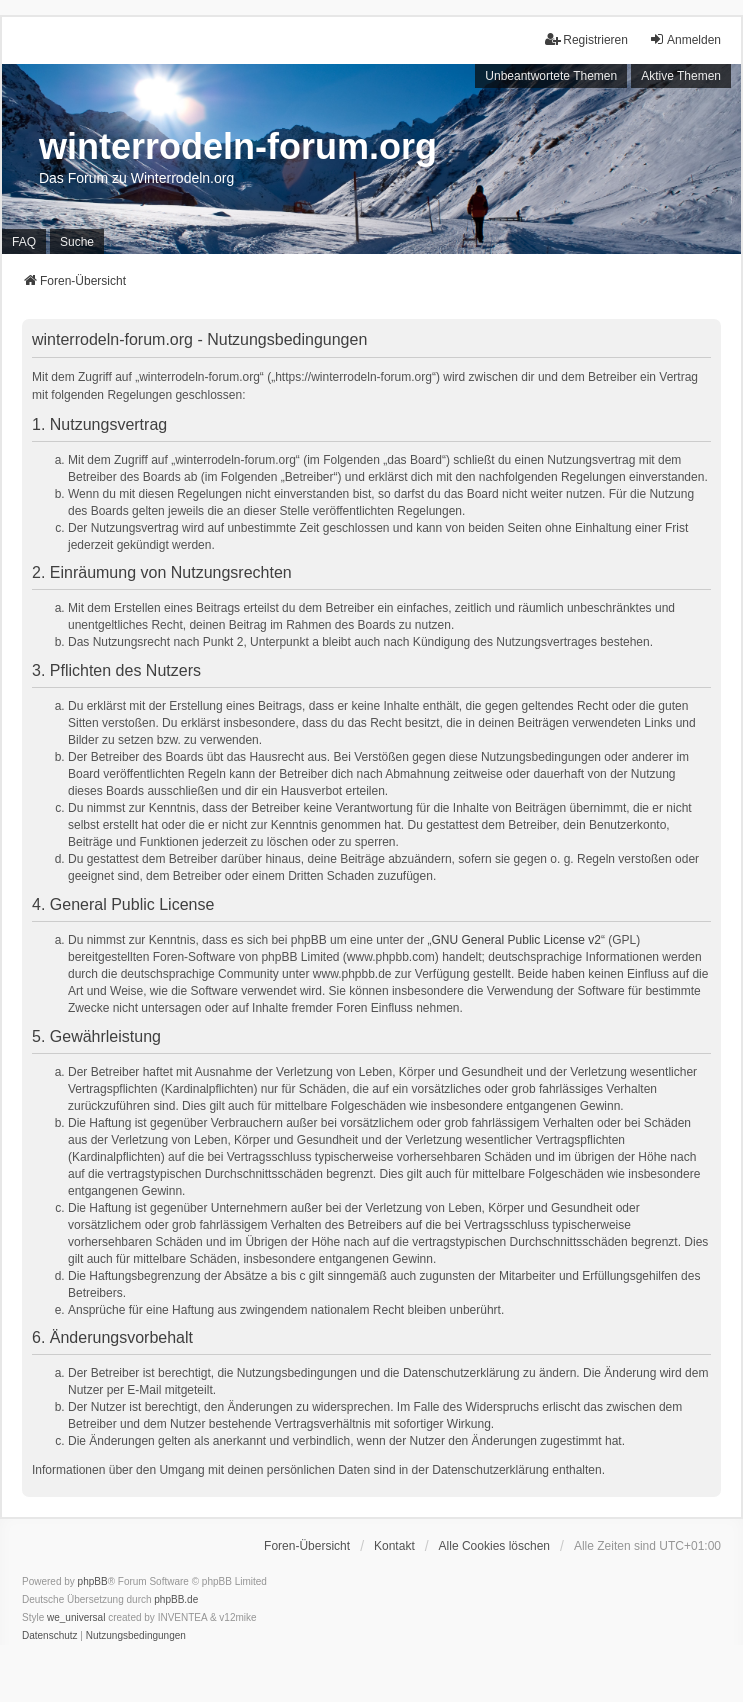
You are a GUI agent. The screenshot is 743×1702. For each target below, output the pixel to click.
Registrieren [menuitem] (586, 39)
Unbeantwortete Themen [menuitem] (551, 76)
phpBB (93, 1581)
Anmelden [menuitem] (685, 39)
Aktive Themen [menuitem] (681, 76)
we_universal (76, 1617)
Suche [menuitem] (77, 242)
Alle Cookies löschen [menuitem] (494, 1546)
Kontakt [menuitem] (394, 1546)
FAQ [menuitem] (24, 242)
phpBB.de (176, 1599)
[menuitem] (50, 1636)
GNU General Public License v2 (516, 940)
